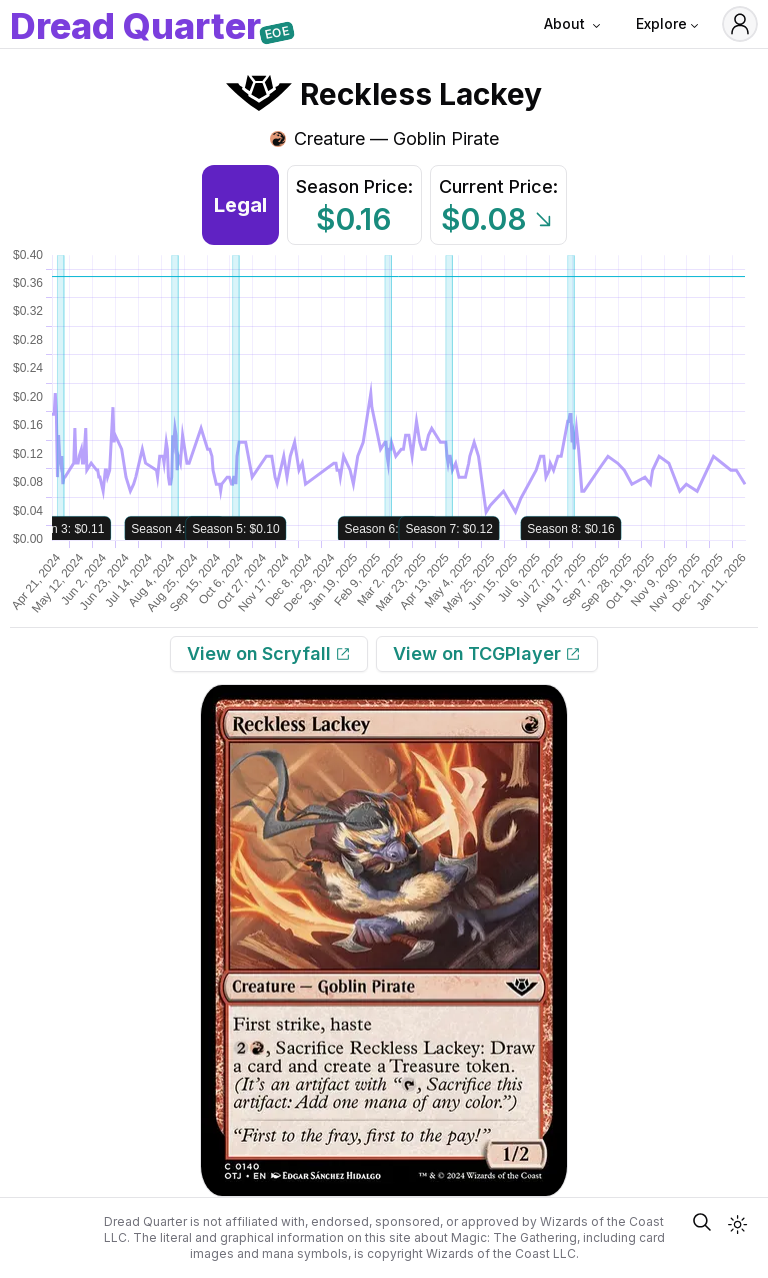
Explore (669, 24)
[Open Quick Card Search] (702, 1222)
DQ (135, 28)
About (574, 24)
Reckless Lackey (421, 94)
